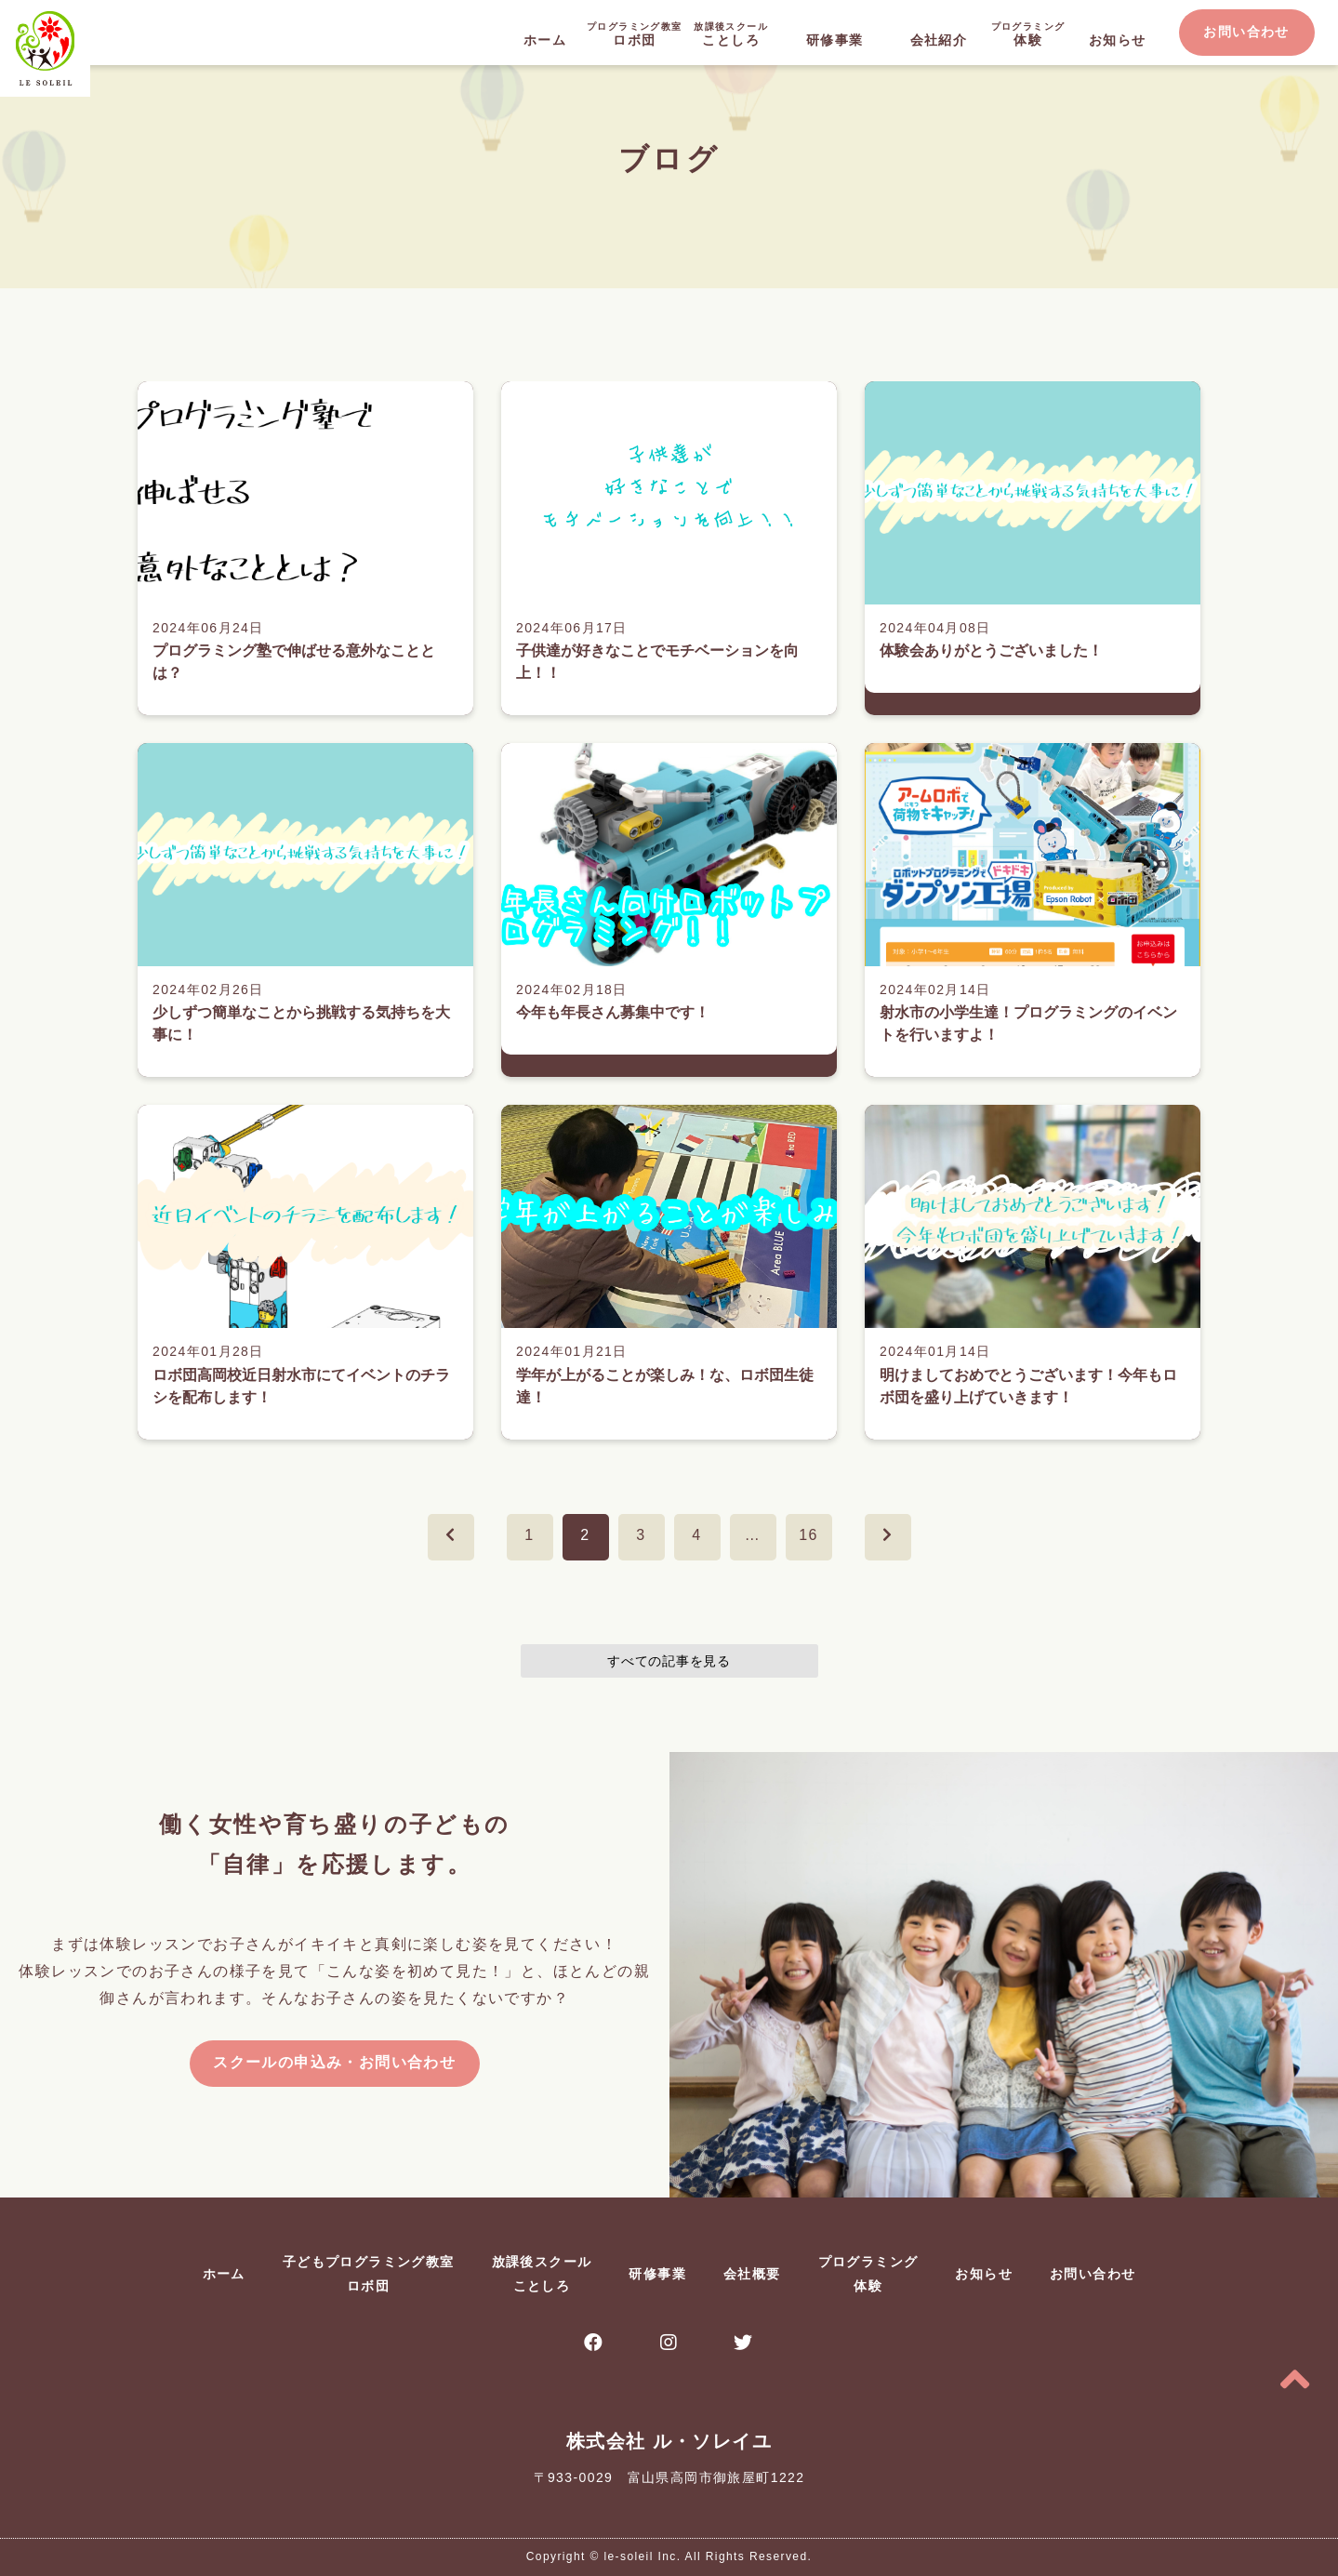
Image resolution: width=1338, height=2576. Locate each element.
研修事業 (835, 40)
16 (808, 1535)
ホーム (544, 40)
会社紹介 (939, 40)
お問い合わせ (1246, 31)
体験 (1028, 33)
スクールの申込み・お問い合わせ (334, 2062)
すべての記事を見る (668, 1660)
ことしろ (731, 33)
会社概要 (752, 2273)
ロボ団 (634, 33)
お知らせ (1117, 40)
